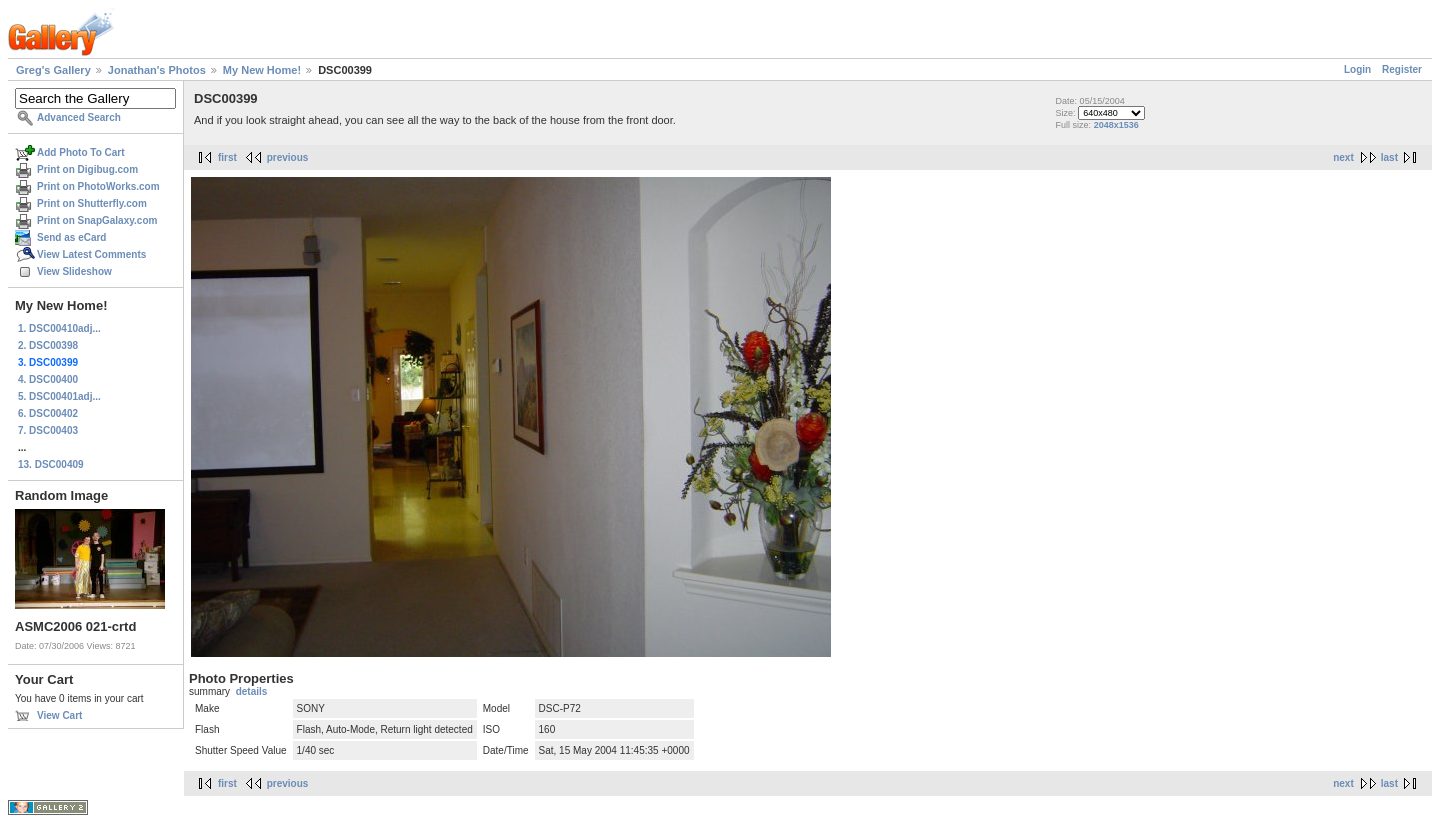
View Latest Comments (91, 254)
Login (1357, 69)
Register (1402, 69)
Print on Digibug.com (87, 169)
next (1343, 157)
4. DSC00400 (48, 379)
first (227, 157)
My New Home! (262, 70)
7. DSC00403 (48, 430)
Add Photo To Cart (81, 152)
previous (288, 157)
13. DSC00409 (51, 464)
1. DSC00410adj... (59, 328)
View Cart (59, 715)
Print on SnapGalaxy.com (97, 220)
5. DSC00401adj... (59, 396)
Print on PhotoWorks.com (98, 186)
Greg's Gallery (53, 70)
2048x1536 (1116, 125)
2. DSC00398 (48, 345)
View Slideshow (74, 271)
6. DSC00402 (48, 413)
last (1389, 157)
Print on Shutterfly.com (92, 203)
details (252, 691)
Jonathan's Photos (157, 70)
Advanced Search (79, 117)
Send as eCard (71, 237)
